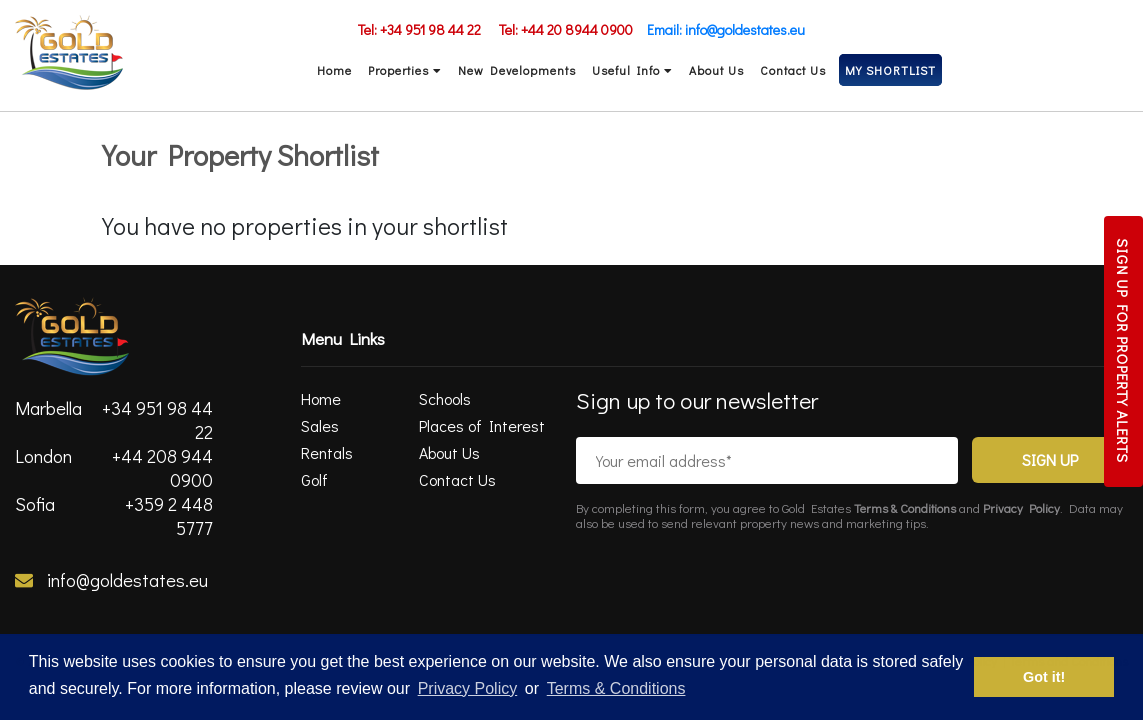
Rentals (327, 452)
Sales (320, 425)
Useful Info (632, 70)
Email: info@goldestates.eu (726, 29)
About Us (716, 70)
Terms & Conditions (906, 507)
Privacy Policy (1024, 507)
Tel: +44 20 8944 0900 (566, 29)
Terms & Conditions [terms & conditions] (616, 688)
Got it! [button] (1044, 677)
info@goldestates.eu (111, 580)
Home (334, 70)
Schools (445, 398)
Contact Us (793, 70)
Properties (405, 70)
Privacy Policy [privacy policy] (468, 688)
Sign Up (1050, 459)
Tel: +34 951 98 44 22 (419, 29)
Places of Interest (482, 425)
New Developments (517, 70)
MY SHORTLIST (890, 70)
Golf (314, 479)
